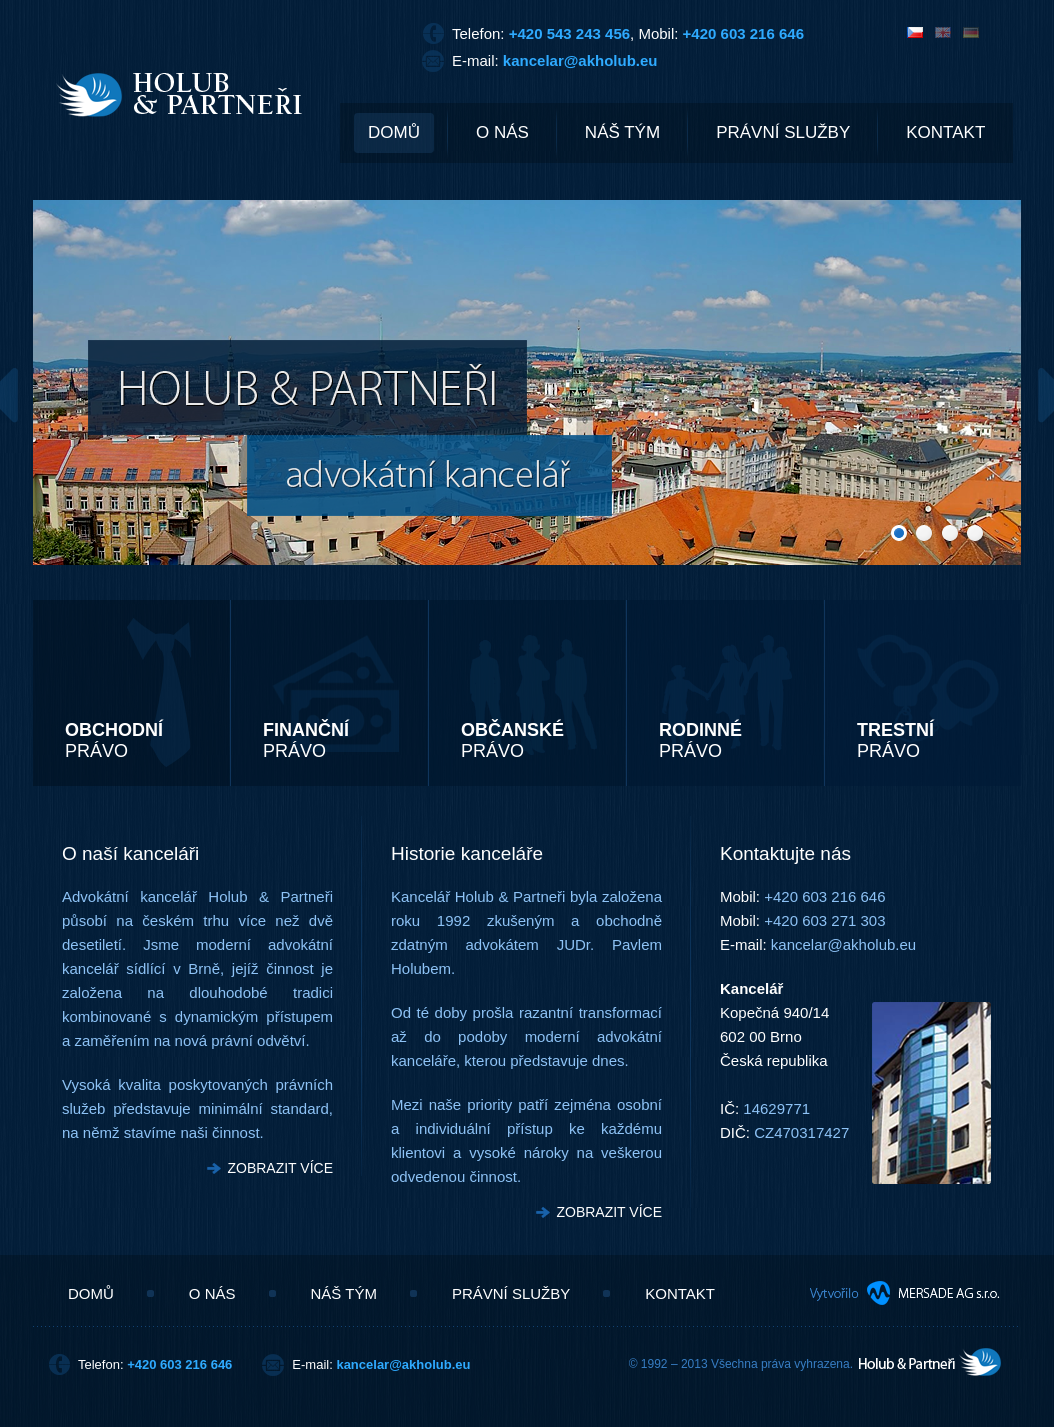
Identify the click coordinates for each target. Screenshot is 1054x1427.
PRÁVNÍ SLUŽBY (783, 132)
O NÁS (502, 132)
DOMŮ (394, 132)
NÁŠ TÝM (622, 132)
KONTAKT (945, 132)
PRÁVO (114, 740)
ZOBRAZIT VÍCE (280, 1168)
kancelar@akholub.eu (580, 60)
